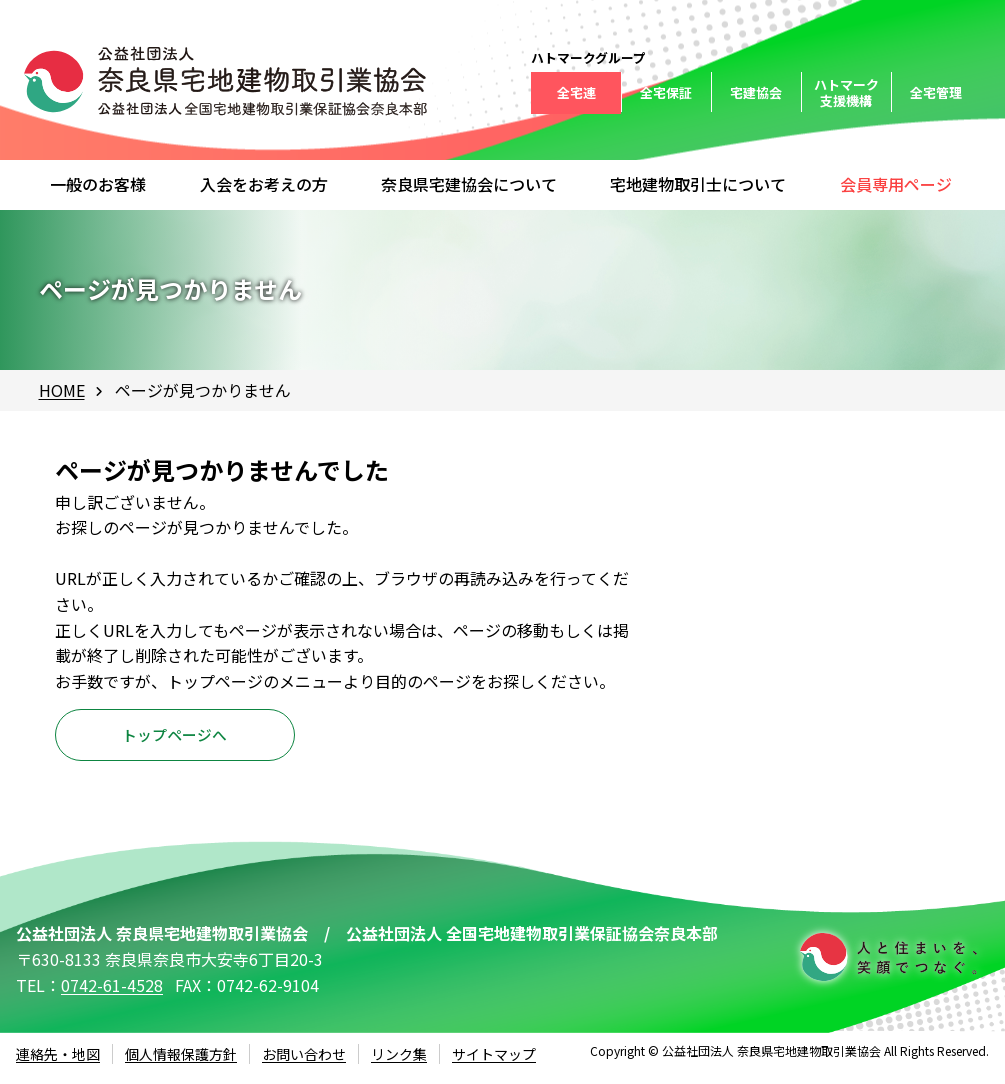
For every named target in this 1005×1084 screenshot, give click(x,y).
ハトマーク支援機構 (846, 92)
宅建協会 (756, 92)
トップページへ (175, 739)
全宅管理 (936, 92)
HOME (62, 390)
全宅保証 (666, 92)
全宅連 (576, 92)
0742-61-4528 (112, 993)
